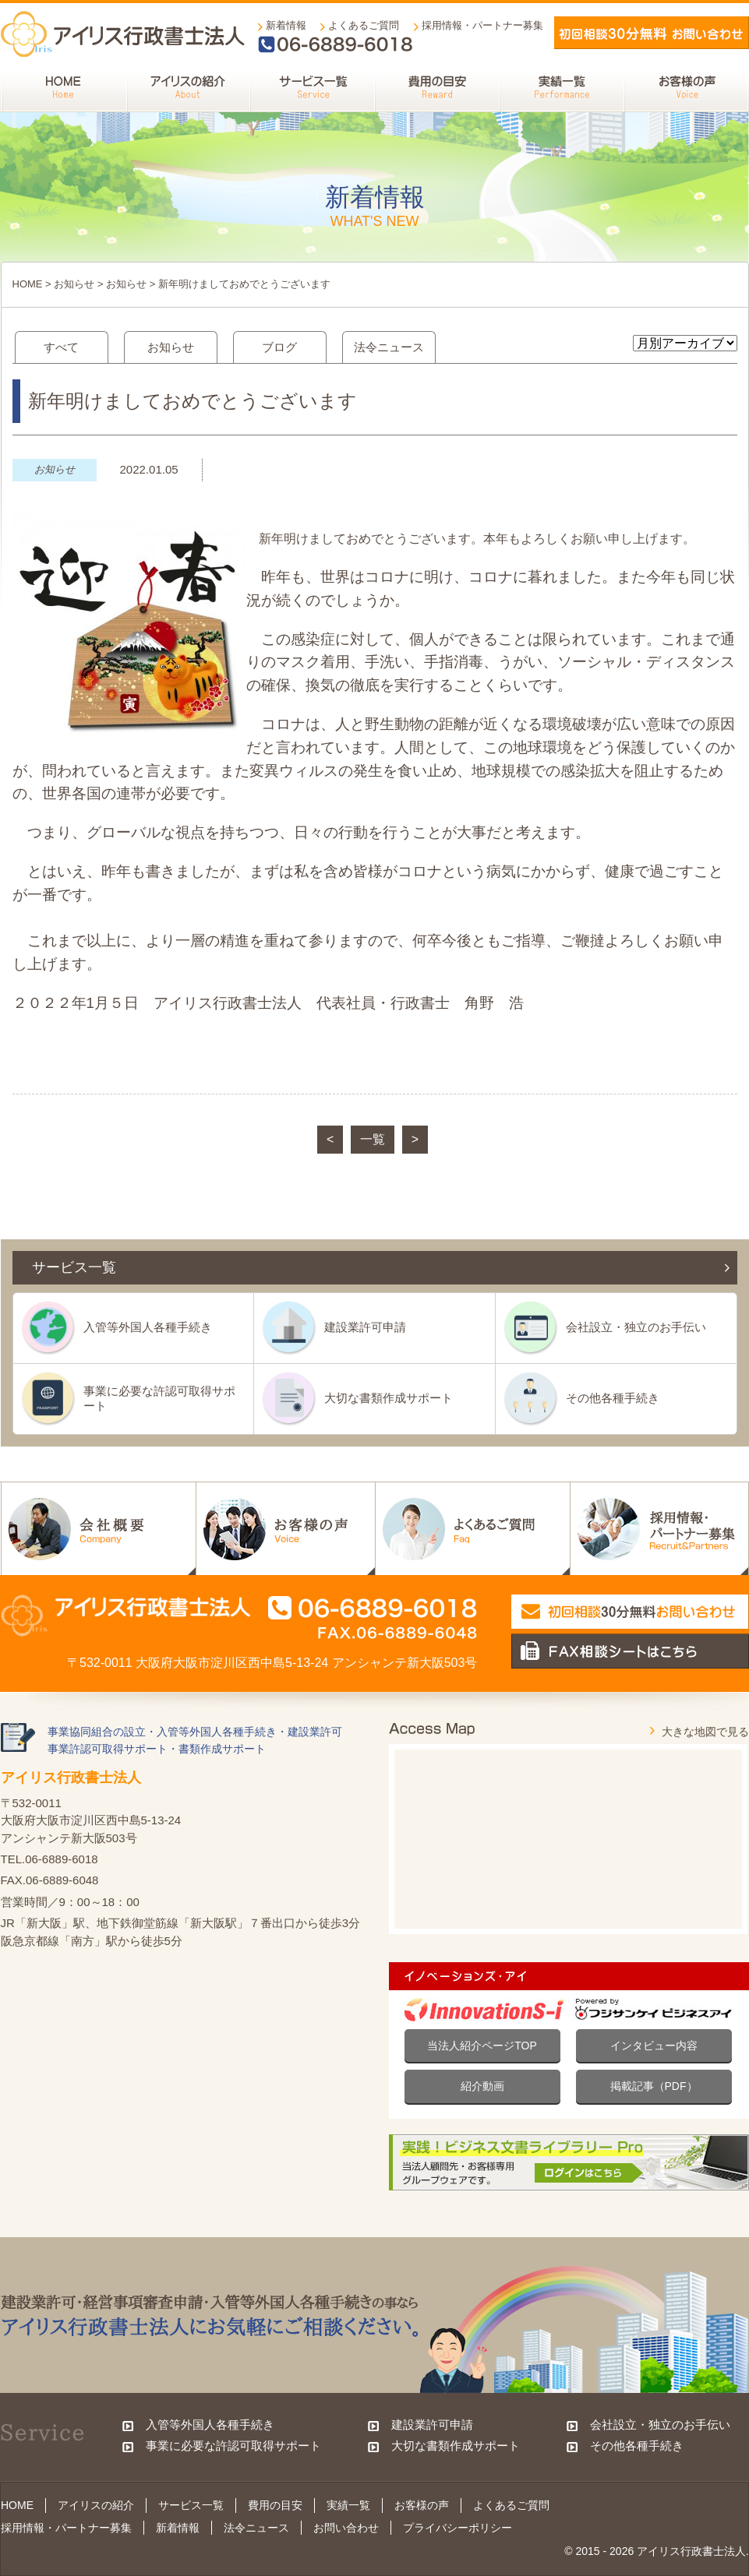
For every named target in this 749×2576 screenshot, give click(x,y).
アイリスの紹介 (96, 2505)
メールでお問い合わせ (651, 32)
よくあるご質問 (363, 25)
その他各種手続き (612, 1397)
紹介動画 (482, 2086)
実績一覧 (348, 2505)
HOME (27, 284)
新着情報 (286, 25)
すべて (61, 347)
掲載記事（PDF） (654, 2086)
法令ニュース (389, 347)
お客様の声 (421, 2505)
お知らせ (74, 284)
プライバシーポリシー (457, 2527)
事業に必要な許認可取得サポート (159, 1397)
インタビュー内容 (654, 2045)
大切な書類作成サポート (388, 1397)
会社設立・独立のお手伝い (636, 1327)
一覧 (372, 1139)
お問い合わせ (346, 2527)
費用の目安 (275, 2505)
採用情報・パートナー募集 (482, 25)
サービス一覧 (191, 2505)
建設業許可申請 (365, 1327)
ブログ (279, 347)
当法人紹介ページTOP (482, 2045)
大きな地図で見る (705, 1731)
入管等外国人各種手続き (147, 1327)
